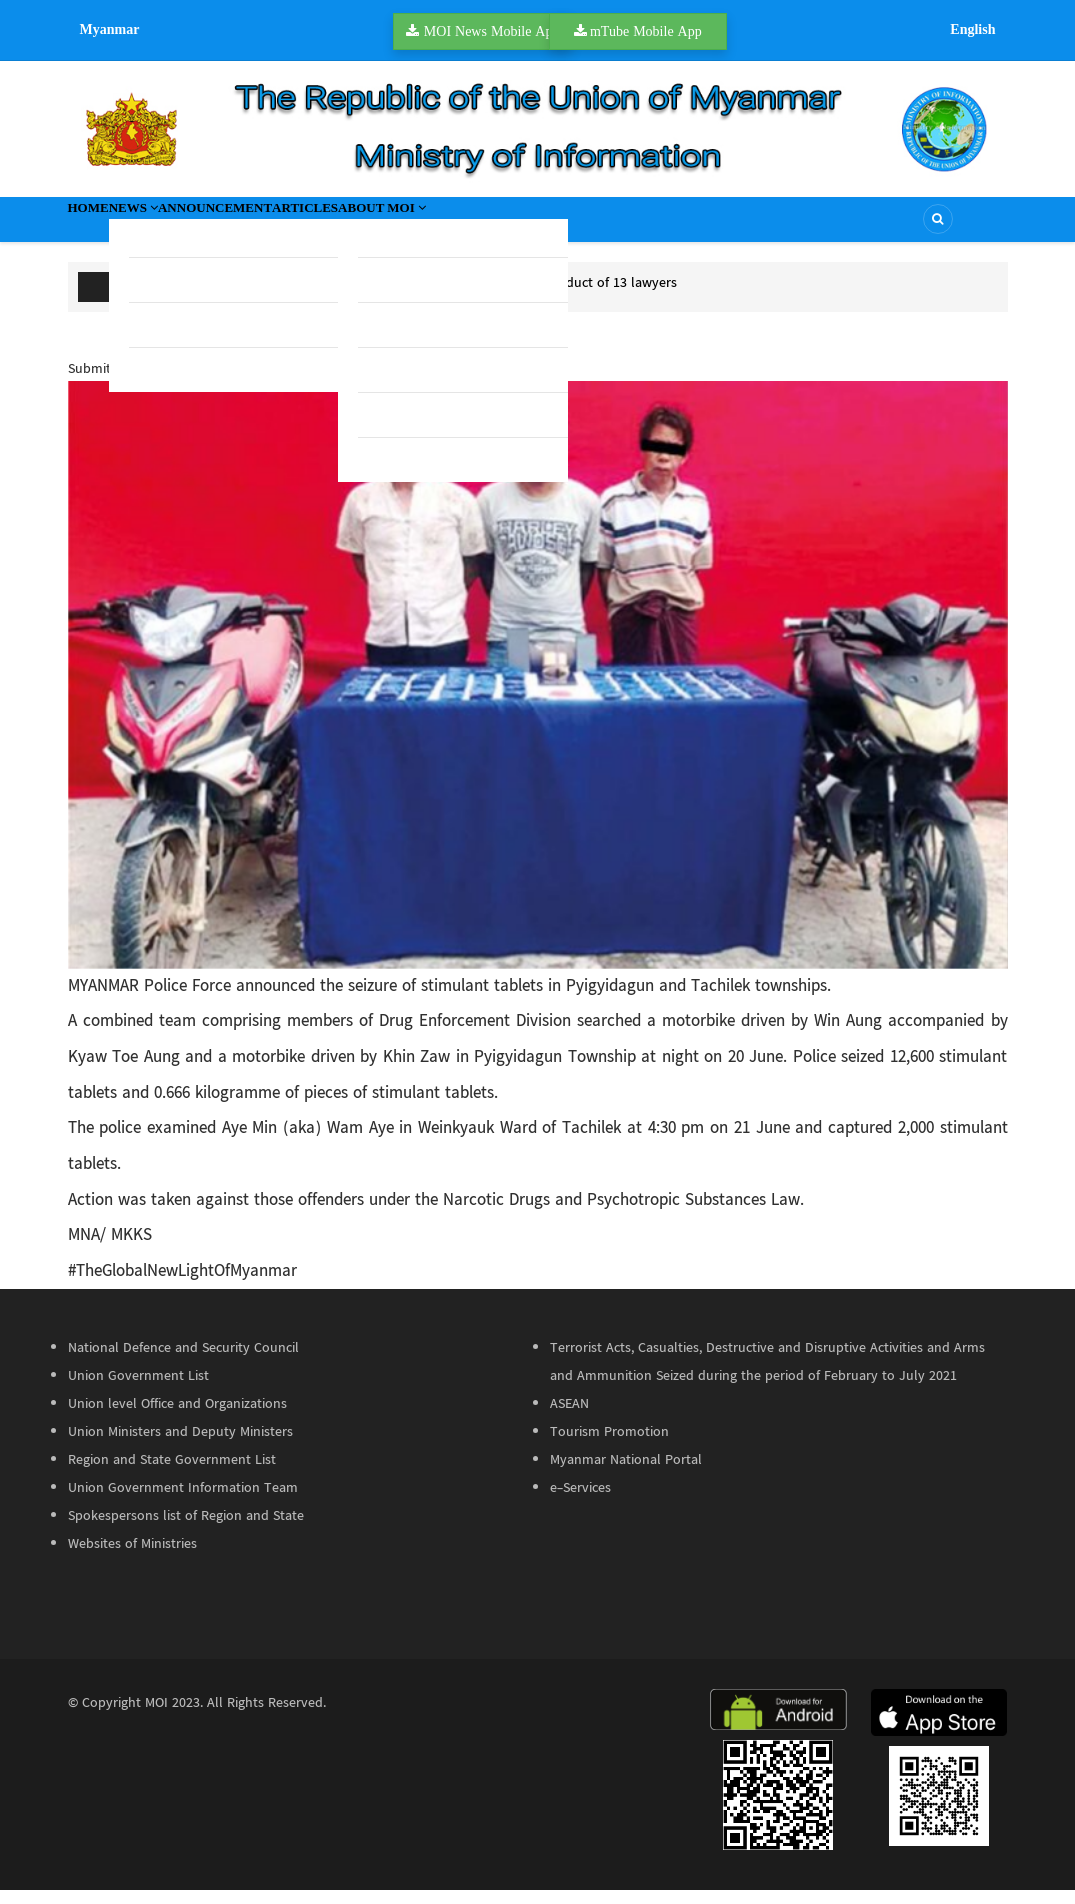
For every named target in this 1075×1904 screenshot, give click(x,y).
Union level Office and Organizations (177, 1419)
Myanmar (110, 29)
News (187, 226)
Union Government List (138, 1391)
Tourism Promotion (609, 1447)
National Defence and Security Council (183, 1363)
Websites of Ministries (132, 1559)
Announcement (310, 226)
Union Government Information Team (183, 1503)
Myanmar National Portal (626, 1475)
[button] (538, 689)
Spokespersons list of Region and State (186, 1531)
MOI (156, 1718)
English (972, 29)
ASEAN (569, 1419)
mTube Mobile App (646, 31)
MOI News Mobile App (492, 31)
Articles (442, 226)
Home (106, 226)
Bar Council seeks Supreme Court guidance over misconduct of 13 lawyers (452, 297)
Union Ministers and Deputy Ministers (180, 1447)
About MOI (561, 226)
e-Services (580, 1503)
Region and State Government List (172, 1475)
